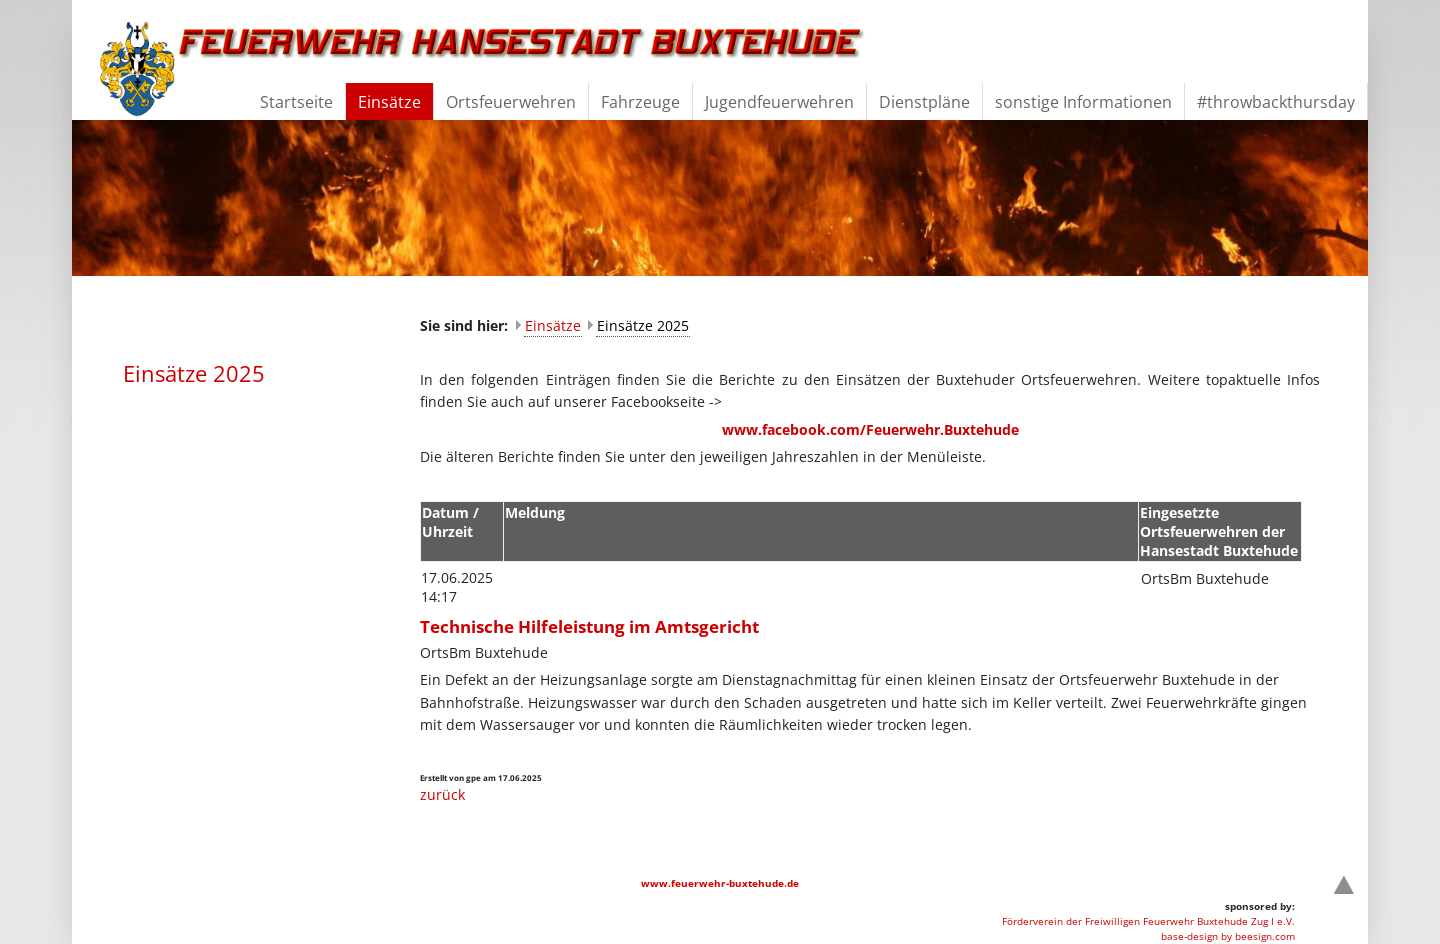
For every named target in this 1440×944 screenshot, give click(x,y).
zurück (442, 794)
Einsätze (553, 325)
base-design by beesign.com (1228, 936)
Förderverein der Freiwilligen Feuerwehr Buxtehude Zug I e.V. (1148, 921)
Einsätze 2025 (643, 325)
